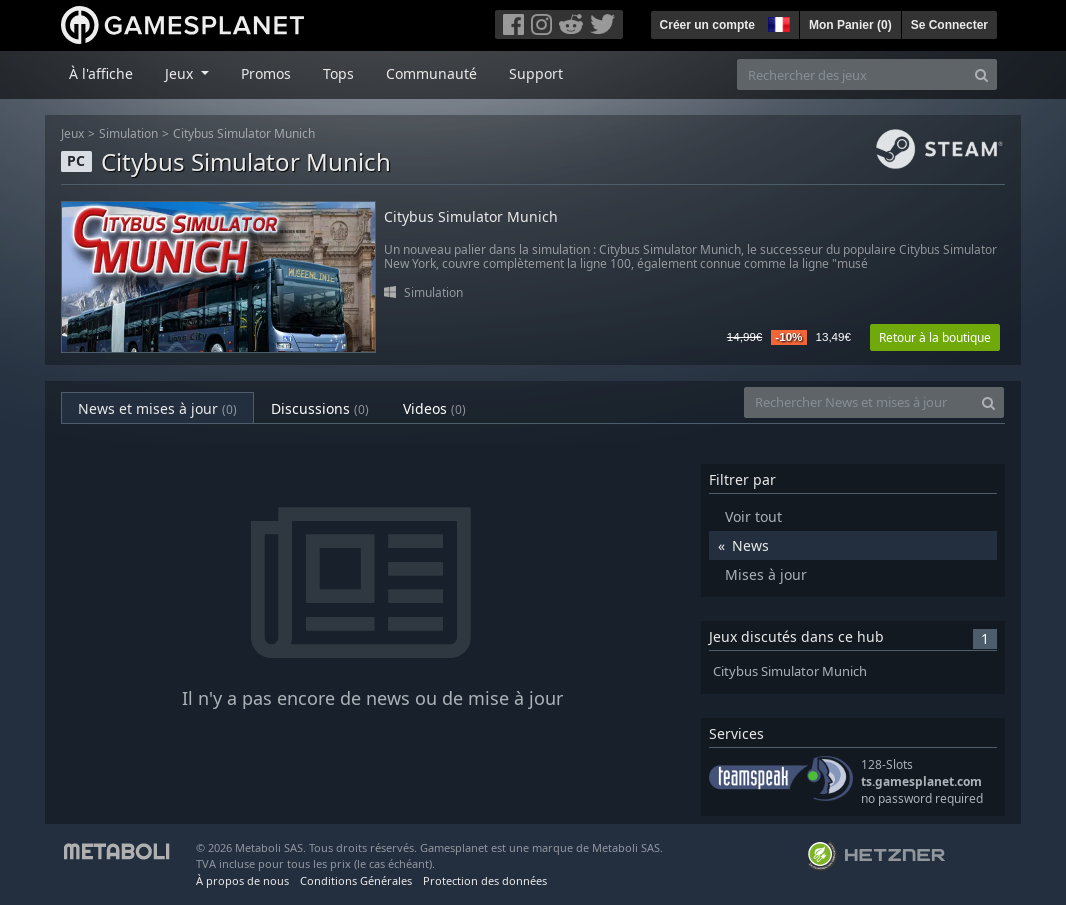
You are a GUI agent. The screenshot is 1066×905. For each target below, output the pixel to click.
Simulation (128, 133)
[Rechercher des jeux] (852, 74)
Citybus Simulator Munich (244, 133)
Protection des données (485, 880)
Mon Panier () (850, 25)
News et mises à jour (157, 408)
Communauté (431, 73)
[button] (777, 22)
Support (536, 73)
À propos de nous (242, 880)
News (750, 545)
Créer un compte (707, 25)
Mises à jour (766, 574)
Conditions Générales (356, 880)
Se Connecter (949, 25)
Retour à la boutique (935, 337)
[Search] (981, 74)
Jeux (72, 133)
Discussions (320, 408)
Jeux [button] (181, 73)
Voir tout (753, 516)
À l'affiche (101, 73)
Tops (338, 73)
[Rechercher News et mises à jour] (859, 402)
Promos (266, 73)
